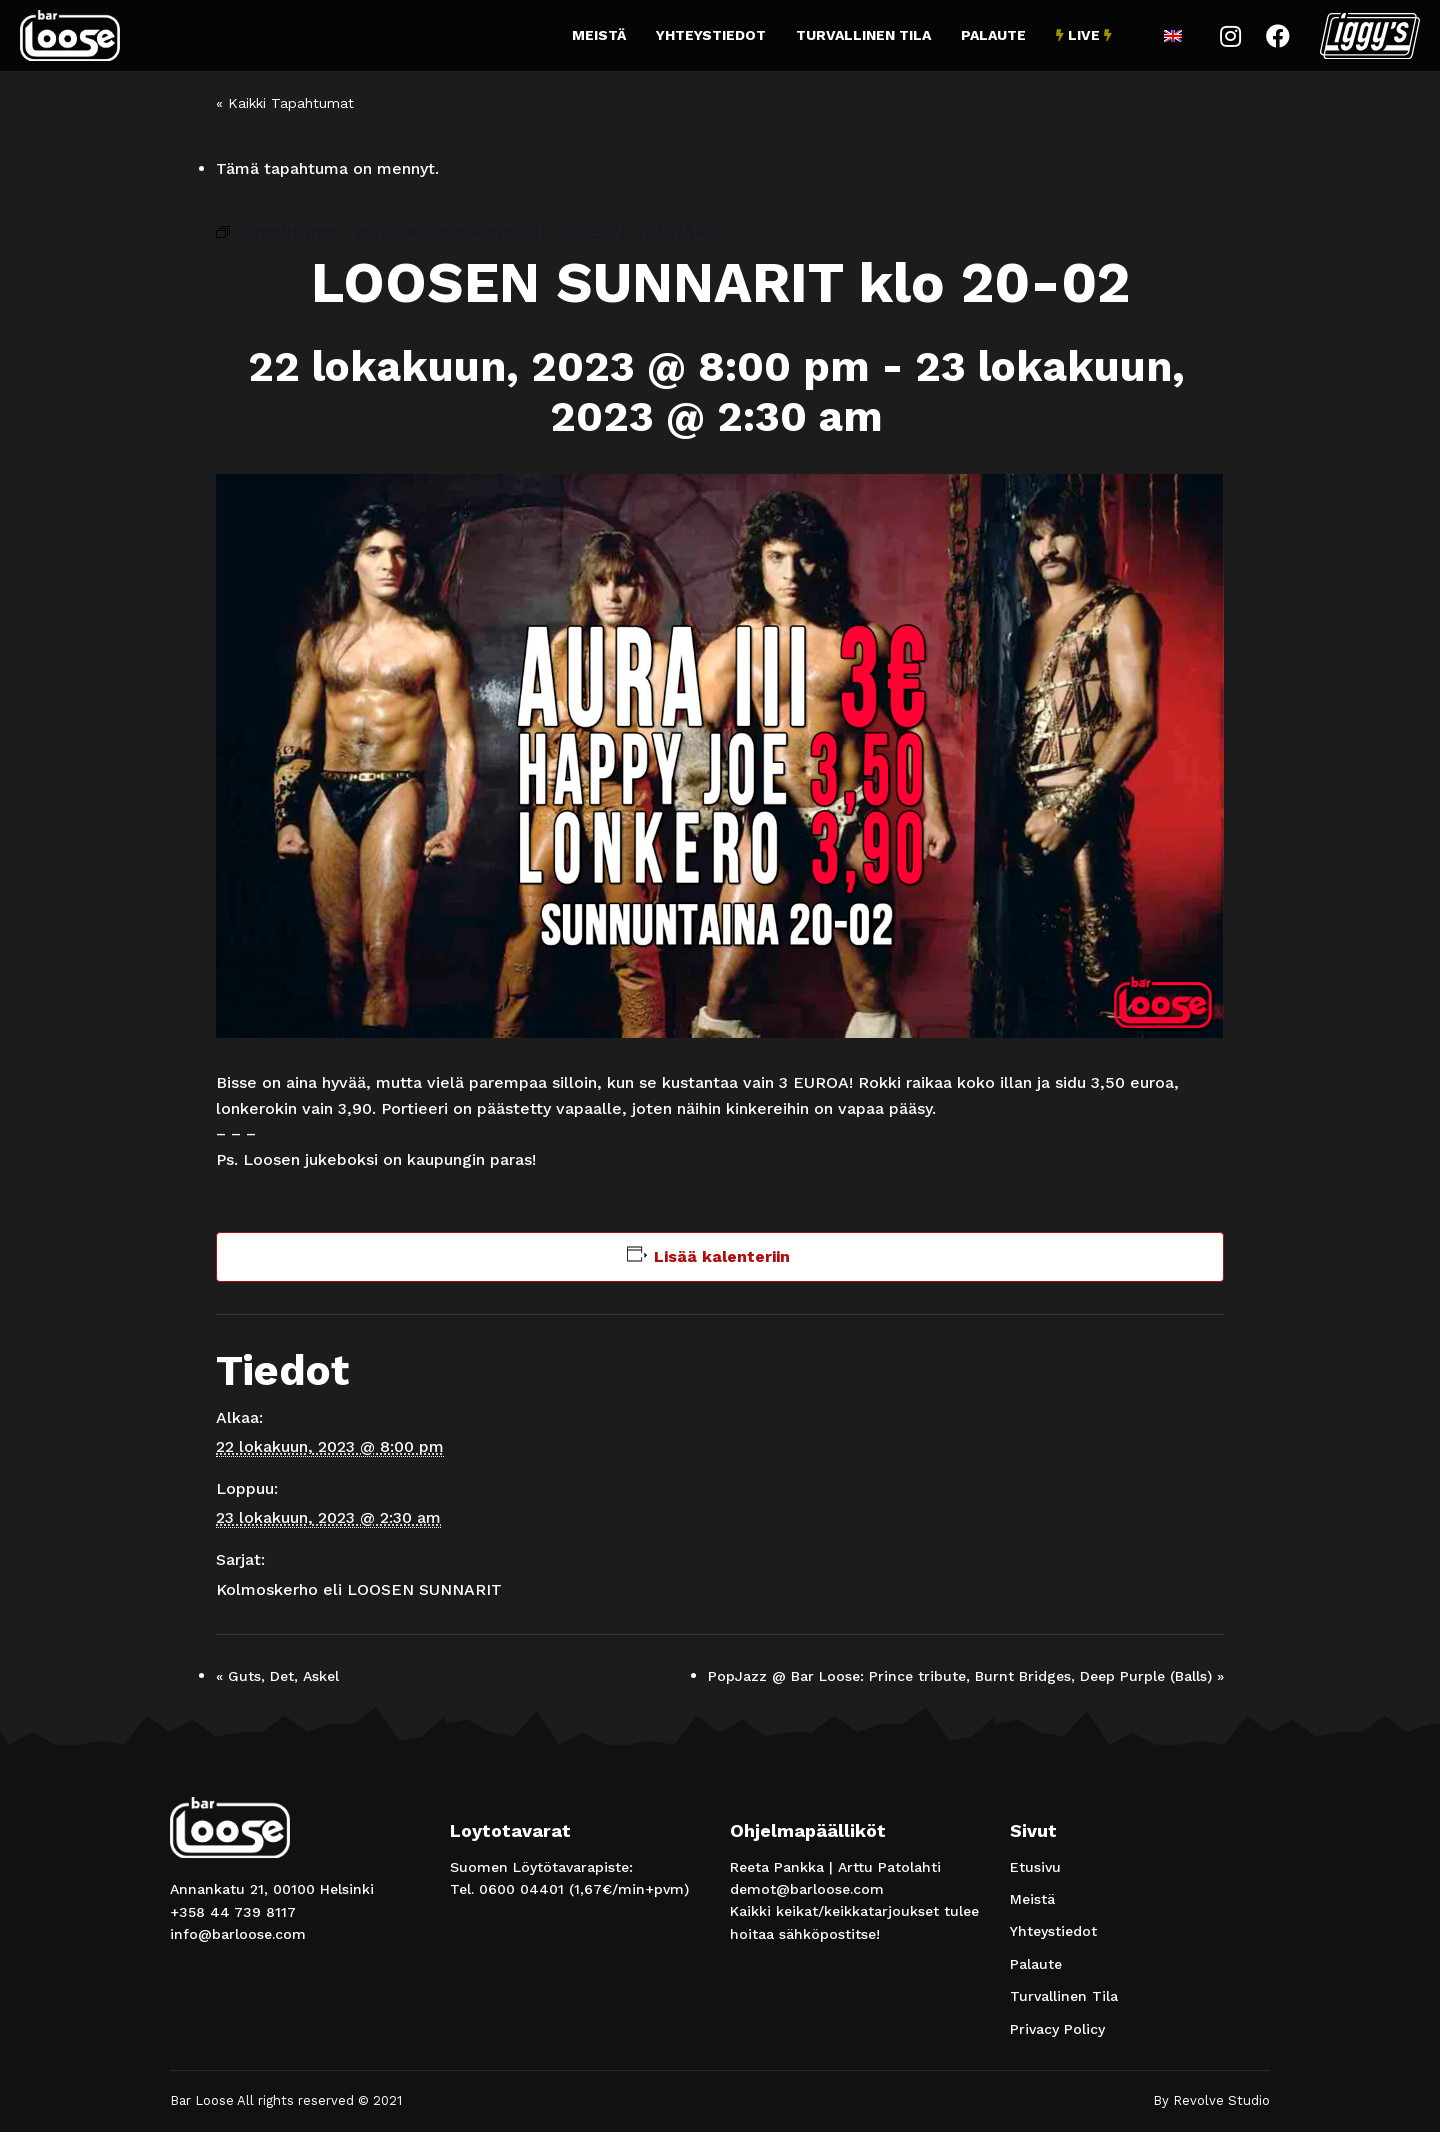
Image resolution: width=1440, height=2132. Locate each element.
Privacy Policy (1057, 2029)
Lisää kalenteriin (722, 1256)
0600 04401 (521, 1889)
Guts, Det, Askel (277, 1676)
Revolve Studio (1221, 2100)
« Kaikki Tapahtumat (285, 103)
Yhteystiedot (711, 35)
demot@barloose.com (807, 1889)
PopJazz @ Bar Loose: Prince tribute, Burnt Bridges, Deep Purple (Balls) (966, 1676)
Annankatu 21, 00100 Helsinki (272, 1889)
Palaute (993, 35)
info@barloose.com (238, 1934)
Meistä (599, 35)
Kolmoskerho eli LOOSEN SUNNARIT (359, 1589)
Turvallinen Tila (863, 35)
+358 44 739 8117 (233, 1912)
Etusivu (1035, 1867)
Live (1084, 35)
